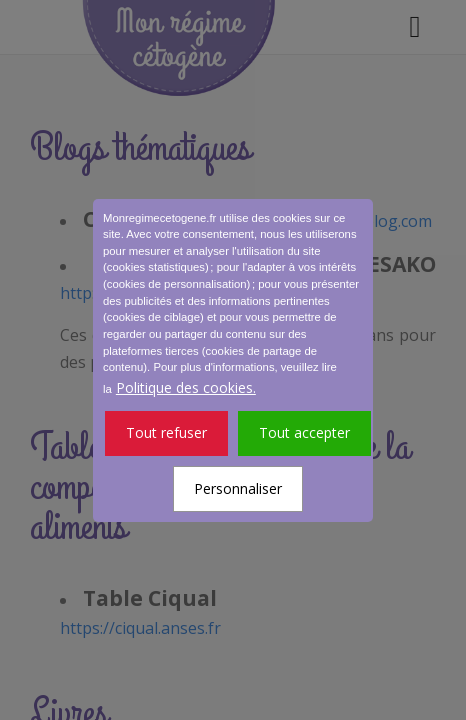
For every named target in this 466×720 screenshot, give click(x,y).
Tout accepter (304, 432)
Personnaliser (238, 488)
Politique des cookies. (186, 387)
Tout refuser (166, 432)
